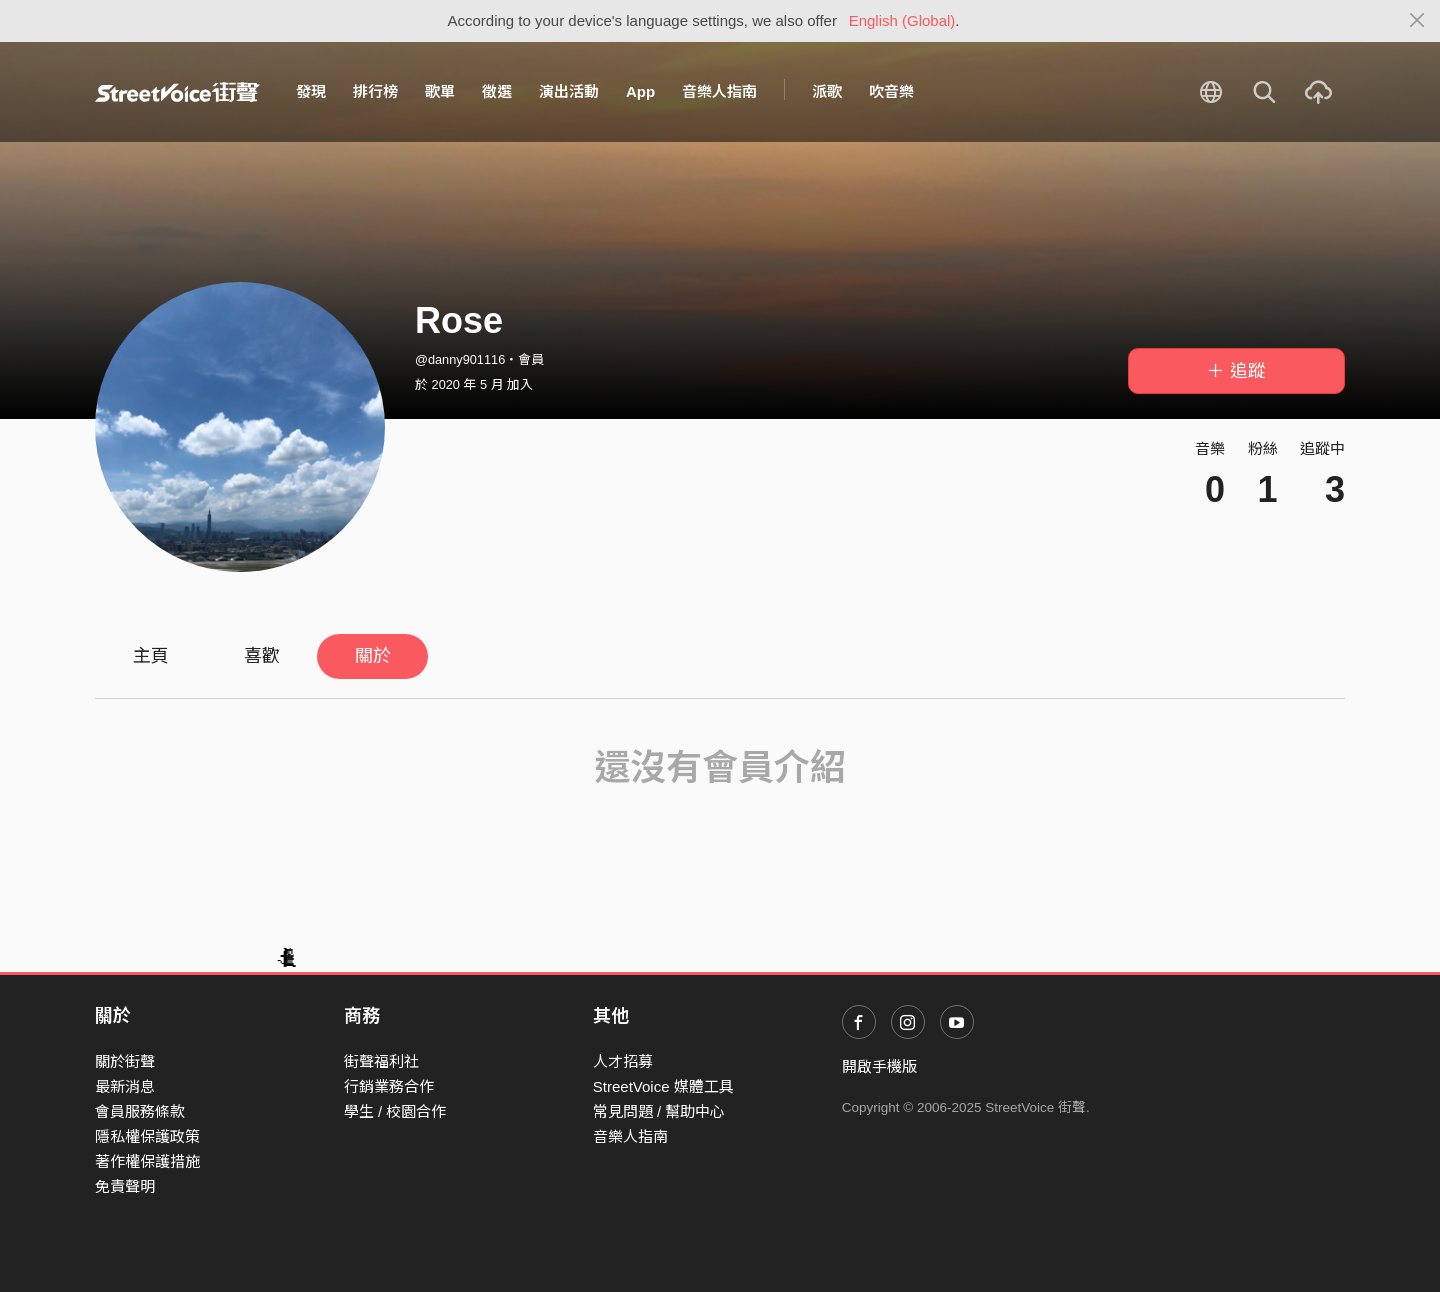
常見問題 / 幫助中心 (659, 1111)
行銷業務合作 (389, 1086)
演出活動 (569, 91)
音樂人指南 (719, 91)
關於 (373, 656)
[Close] (1417, 21)
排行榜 (375, 91)
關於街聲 (125, 1061)
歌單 (440, 91)
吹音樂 (891, 91)
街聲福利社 (381, 1061)
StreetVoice (177, 92)
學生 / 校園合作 (395, 1111)
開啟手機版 (879, 1066)
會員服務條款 (140, 1111)
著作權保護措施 (147, 1161)
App (640, 91)
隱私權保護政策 (147, 1136)
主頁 (151, 656)
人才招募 (623, 1061)
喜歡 (262, 656)
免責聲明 (125, 1186)
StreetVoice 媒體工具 (663, 1086)
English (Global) (902, 20)
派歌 (827, 91)
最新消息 (125, 1086)
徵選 (497, 91)
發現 (311, 91)
